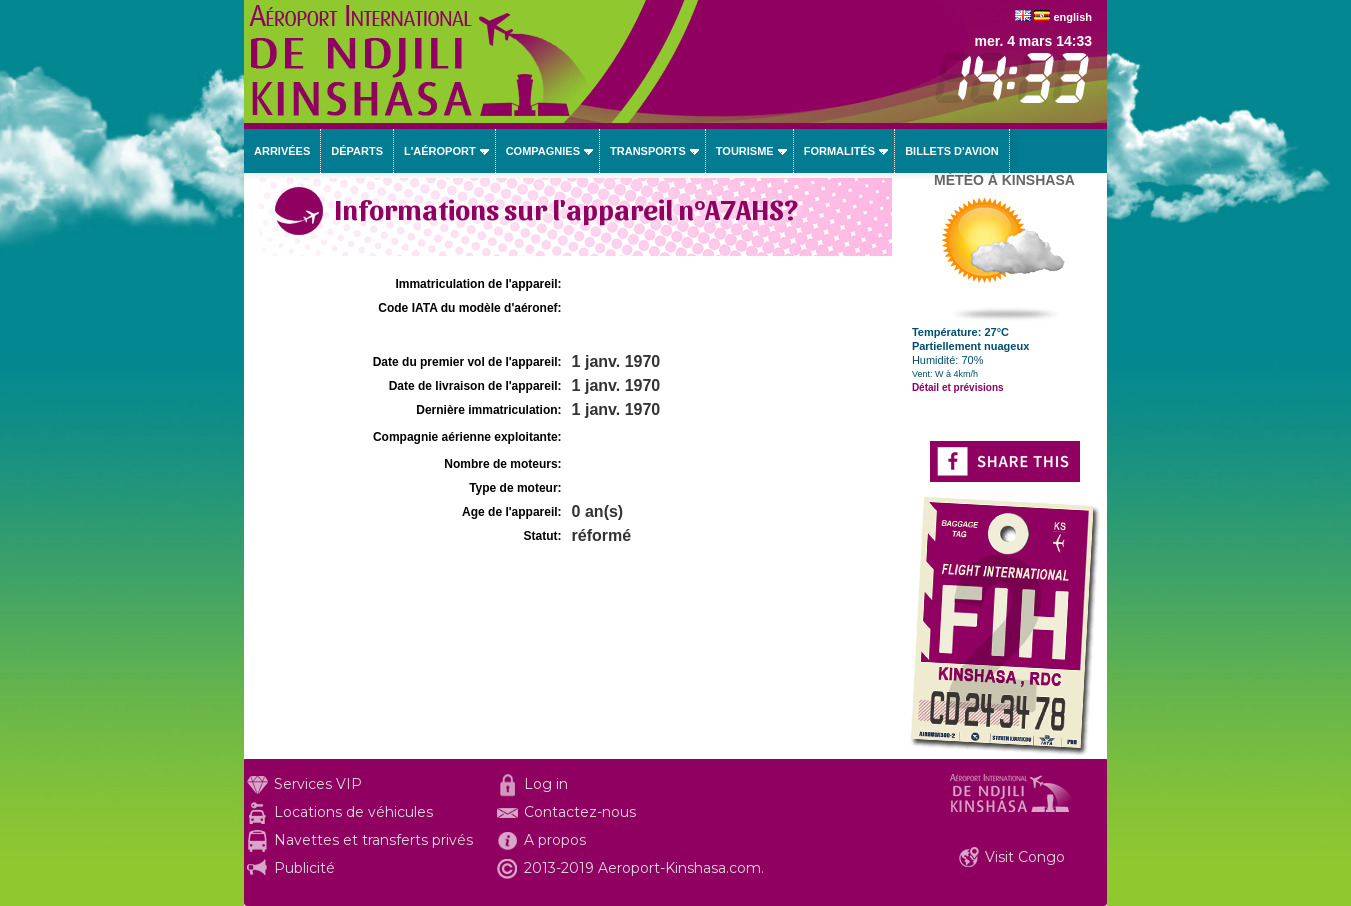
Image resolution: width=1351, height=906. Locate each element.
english (1072, 17)
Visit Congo (1025, 857)
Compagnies (543, 151)
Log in (546, 784)
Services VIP (318, 784)
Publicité (304, 868)
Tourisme (745, 151)
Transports (648, 151)
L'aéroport (440, 151)
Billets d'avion (951, 151)
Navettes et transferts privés (373, 840)
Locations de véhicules (353, 812)
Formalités (840, 151)
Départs (357, 151)
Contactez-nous (580, 812)
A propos (555, 840)
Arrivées (282, 151)
